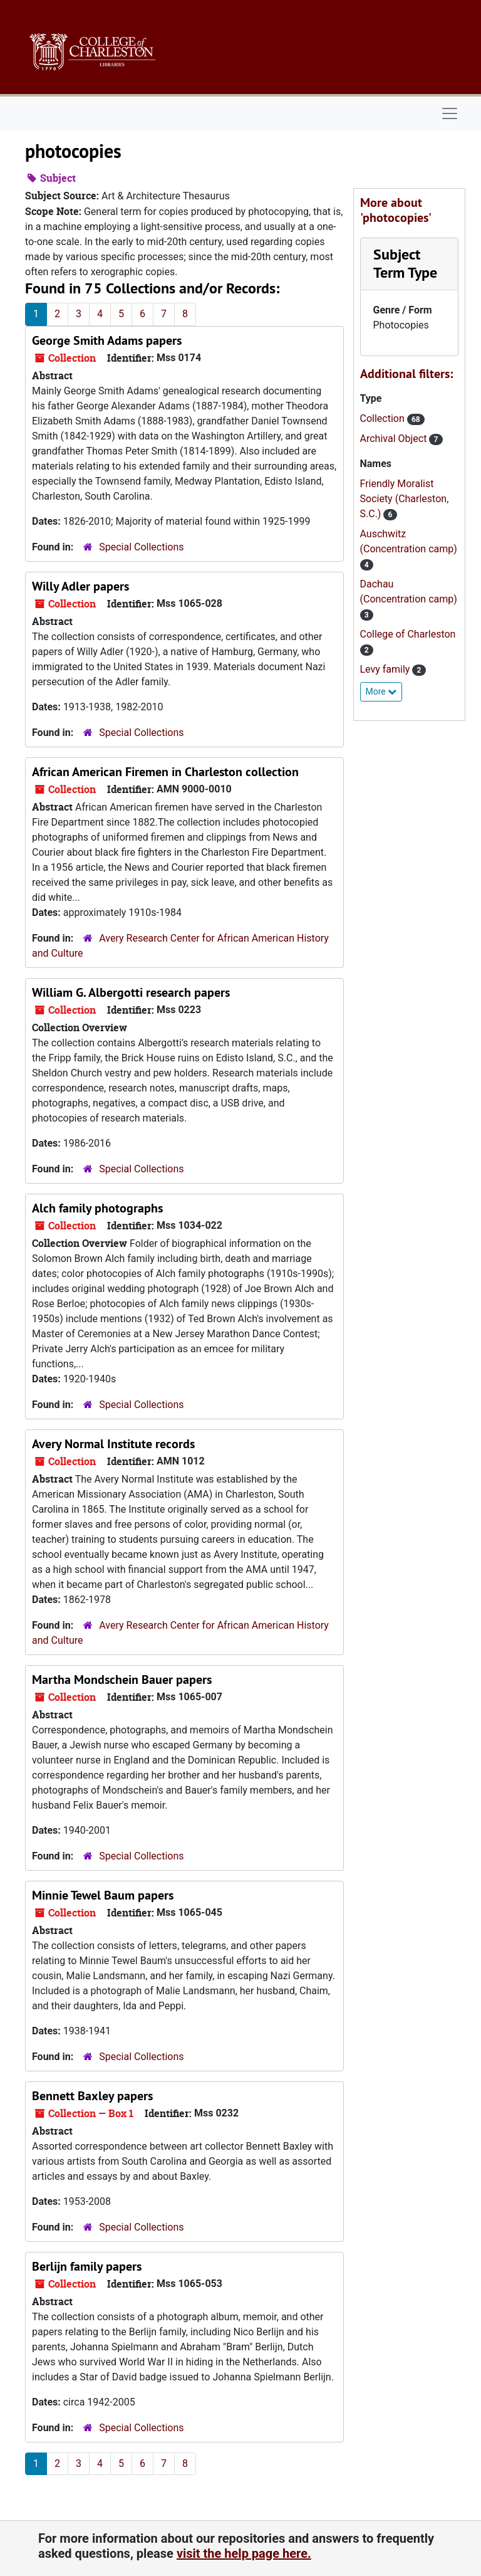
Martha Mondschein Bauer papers (122, 1679)
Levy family (386, 669)
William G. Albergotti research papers (131, 992)
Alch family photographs (97, 1208)
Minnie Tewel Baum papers (102, 1895)
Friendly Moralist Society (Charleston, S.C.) (404, 499)
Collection (383, 418)
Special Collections (141, 547)
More (381, 691)
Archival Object (395, 438)
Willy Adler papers (80, 586)
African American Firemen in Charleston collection (165, 772)
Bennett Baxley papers (92, 2096)
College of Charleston (408, 634)
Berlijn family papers (87, 2266)
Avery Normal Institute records (113, 1444)
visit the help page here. (244, 2553)
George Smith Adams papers (107, 340)
